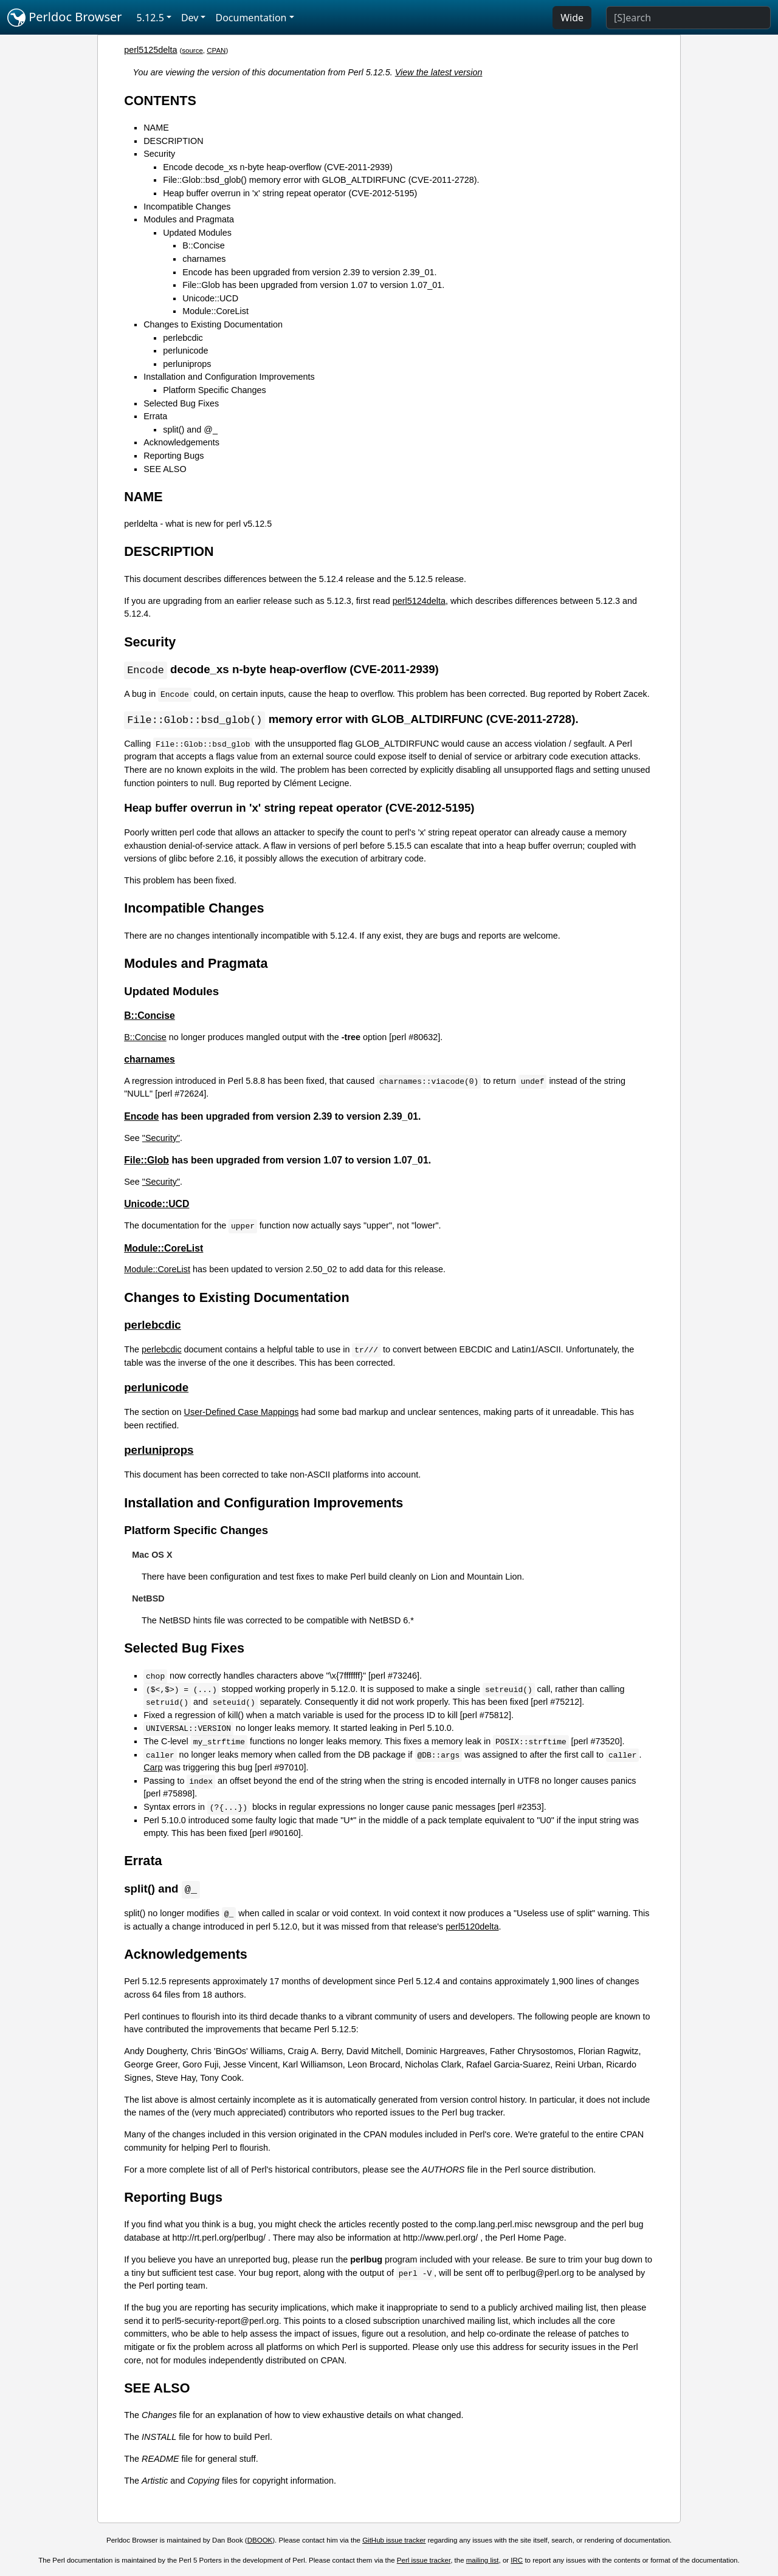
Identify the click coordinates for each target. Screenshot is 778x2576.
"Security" (161, 1139)
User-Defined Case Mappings (241, 1413)
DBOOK (260, 2542)
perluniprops (187, 364)
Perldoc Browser (64, 18)
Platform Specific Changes (214, 390)
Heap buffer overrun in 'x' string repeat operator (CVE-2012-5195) (290, 193)
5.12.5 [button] (150, 17)
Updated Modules (197, 233)
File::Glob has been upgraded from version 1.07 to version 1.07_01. (313, 285)
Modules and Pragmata (188, 219)
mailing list (482, 2562)
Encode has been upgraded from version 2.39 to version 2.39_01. (309, 272)
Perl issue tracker (423, 2562)
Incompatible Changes (186, 206)
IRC (517, 2562)
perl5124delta (419, 601)
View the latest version (439, 72)
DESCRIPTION (173, 141)
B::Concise (203, 245)
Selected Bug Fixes (181, 403)
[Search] (688, 17)
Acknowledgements (181, 442)
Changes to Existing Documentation (213, 324)
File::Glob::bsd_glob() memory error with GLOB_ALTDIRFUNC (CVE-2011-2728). (321, 180)
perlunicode (185, 350)
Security (159, 154)
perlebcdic (183, 338)
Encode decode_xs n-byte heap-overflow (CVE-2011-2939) (278, 167)
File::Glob (146, 1161)
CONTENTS (160, 100)
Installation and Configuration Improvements (229, 377)
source (192, 50)
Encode (141, 1117)
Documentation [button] (250, 17)
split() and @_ (190, 429)
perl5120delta (472, 1928)
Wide (572, 17)
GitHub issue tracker (393, 2542)
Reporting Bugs (173, 456)
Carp (152, 1768)
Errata (155, 416)
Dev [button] (190, 17)
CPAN (216, 50)
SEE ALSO (164, 469)
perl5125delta (150, 50)
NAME (156, 127)
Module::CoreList (215, 311)
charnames (203, 259)
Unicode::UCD (210, 298)
